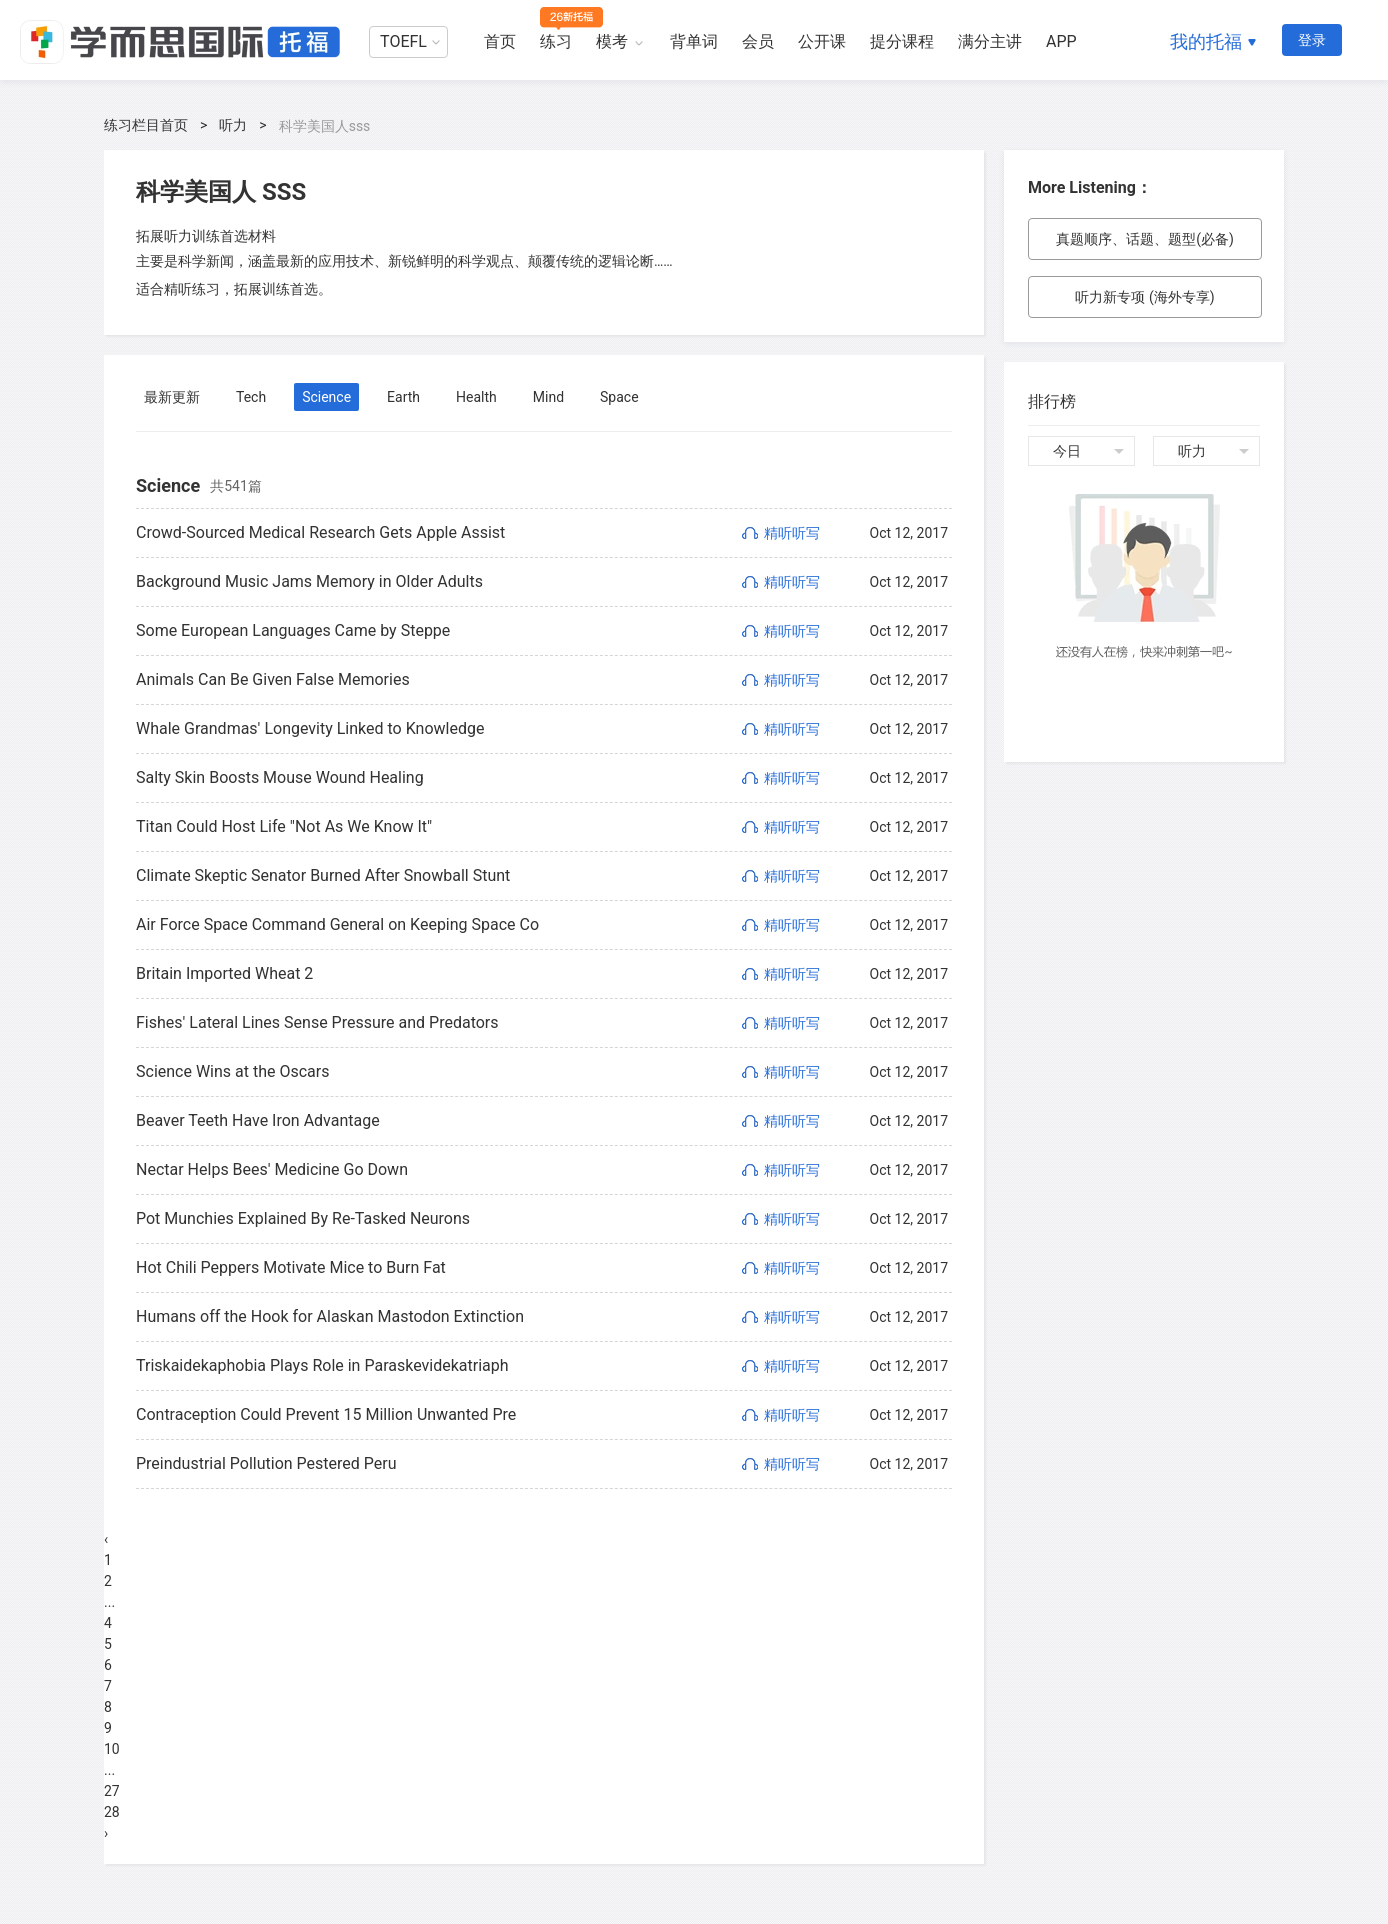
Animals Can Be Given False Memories (273, 679)
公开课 (822, 41)
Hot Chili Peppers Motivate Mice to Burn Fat (291, 1267)
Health (476, 397)
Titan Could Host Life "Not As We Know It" (284, 826)
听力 (233, 125)
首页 (500, 41)
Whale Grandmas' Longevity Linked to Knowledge (310, 728)
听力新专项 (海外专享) (1144, 297)
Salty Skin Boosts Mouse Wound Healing (280, 777)
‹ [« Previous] (106, 1539)
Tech (251, 397)
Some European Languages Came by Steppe (293, 630)
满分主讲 (990, 41)
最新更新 (172, 397)
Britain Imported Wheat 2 (224, 973)
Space (619, 397)
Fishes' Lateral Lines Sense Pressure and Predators (317, 1022)
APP (1061, 41)
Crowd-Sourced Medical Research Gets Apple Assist (320, 532)
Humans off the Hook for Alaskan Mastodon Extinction (330, 1316)
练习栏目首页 (146, 125)
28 (112, 1812)
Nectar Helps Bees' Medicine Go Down (272, 1169)
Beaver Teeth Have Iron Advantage (258, 1120)
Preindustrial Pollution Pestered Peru (266, 1463)
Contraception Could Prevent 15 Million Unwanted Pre (326, 1414)
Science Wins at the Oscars (233, 1071)
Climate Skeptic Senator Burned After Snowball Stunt (323, 875)
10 (112, 1749)
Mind (548, 397)
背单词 (694, 41)
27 (112, 1791)
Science (326, 397)
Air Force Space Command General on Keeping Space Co (337, 924)
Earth (403, 397)
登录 (1312, 40)
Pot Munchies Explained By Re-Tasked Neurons (303, 1218)
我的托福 (1206, 41)
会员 (758, 41)
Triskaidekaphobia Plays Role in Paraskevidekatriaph (322, 1365)
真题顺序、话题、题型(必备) (1145, 239)
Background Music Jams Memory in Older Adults (309, 581)
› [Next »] (106, 1833)
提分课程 (902, 41)
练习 (556, 41)
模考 (612, 41)
